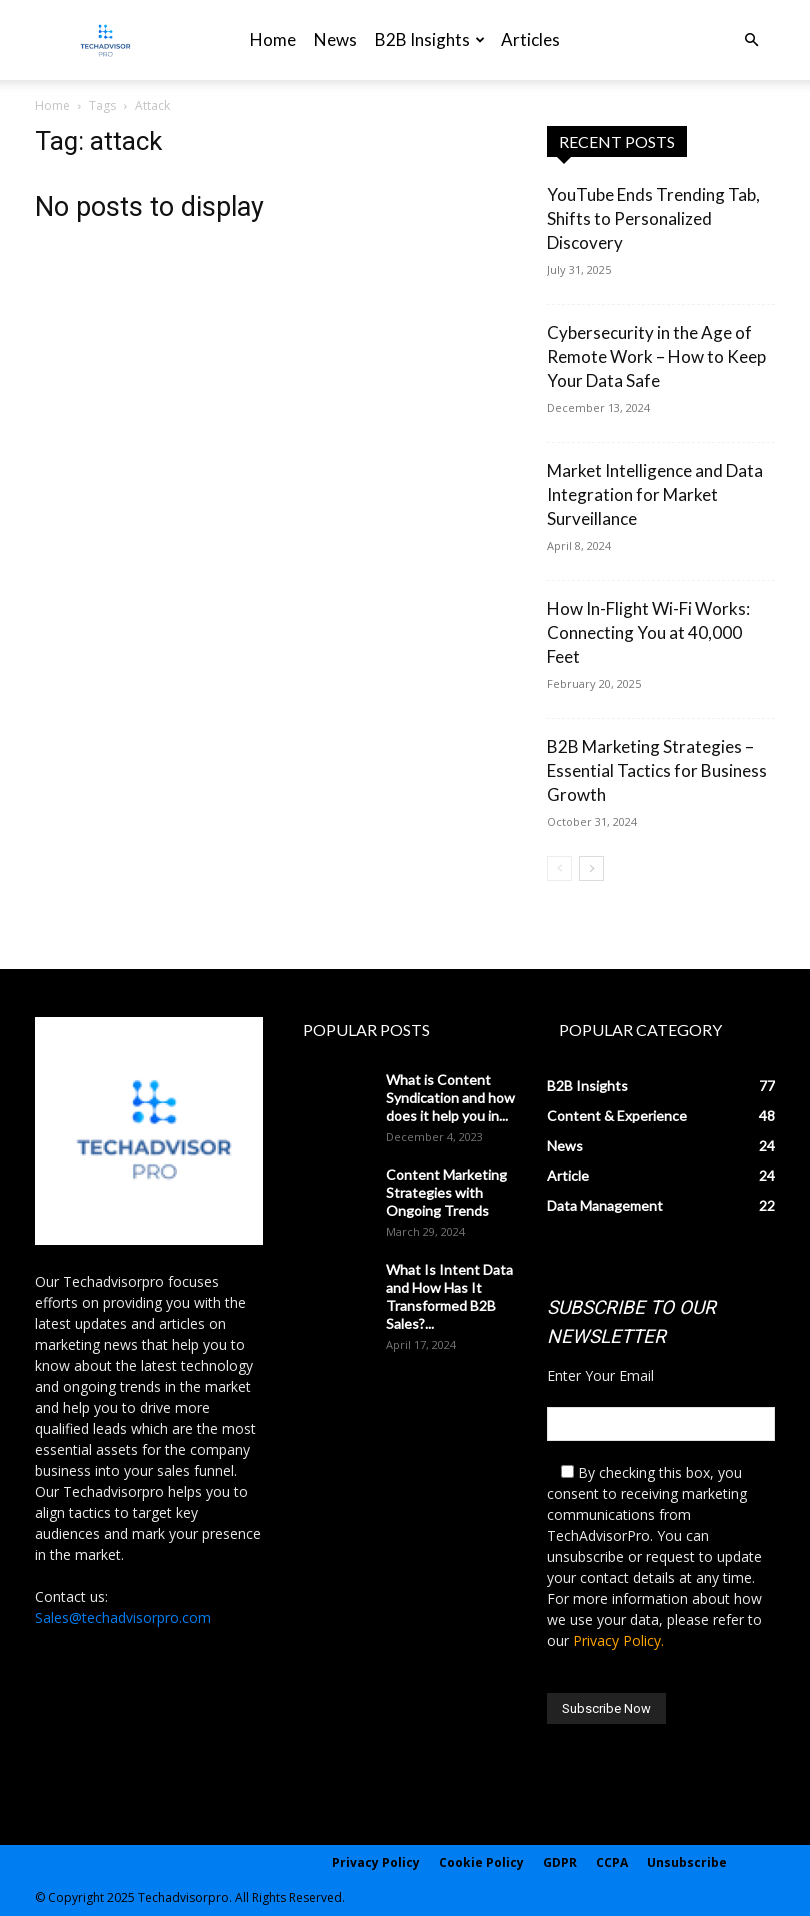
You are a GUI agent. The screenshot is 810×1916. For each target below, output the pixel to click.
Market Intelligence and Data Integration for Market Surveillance (655, 494)
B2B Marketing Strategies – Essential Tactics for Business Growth (657, 770)
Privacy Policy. (618, 1640)
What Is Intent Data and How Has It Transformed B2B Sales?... (449, 1296)
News (335, 39)
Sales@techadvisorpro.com (123, 1617)
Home (273, 39)
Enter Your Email (600, 1375)
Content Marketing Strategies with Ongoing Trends (446, 1192)
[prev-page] (559, 868)
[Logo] (105, 40)
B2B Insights (430, 39)
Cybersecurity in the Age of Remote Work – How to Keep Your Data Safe (656, 356)
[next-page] (591, 868)
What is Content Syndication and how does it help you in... (450, 1097)
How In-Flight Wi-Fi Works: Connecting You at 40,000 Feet (648, 632)
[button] (751, 40)
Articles (530, 39)
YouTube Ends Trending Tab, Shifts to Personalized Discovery (653, 218)
